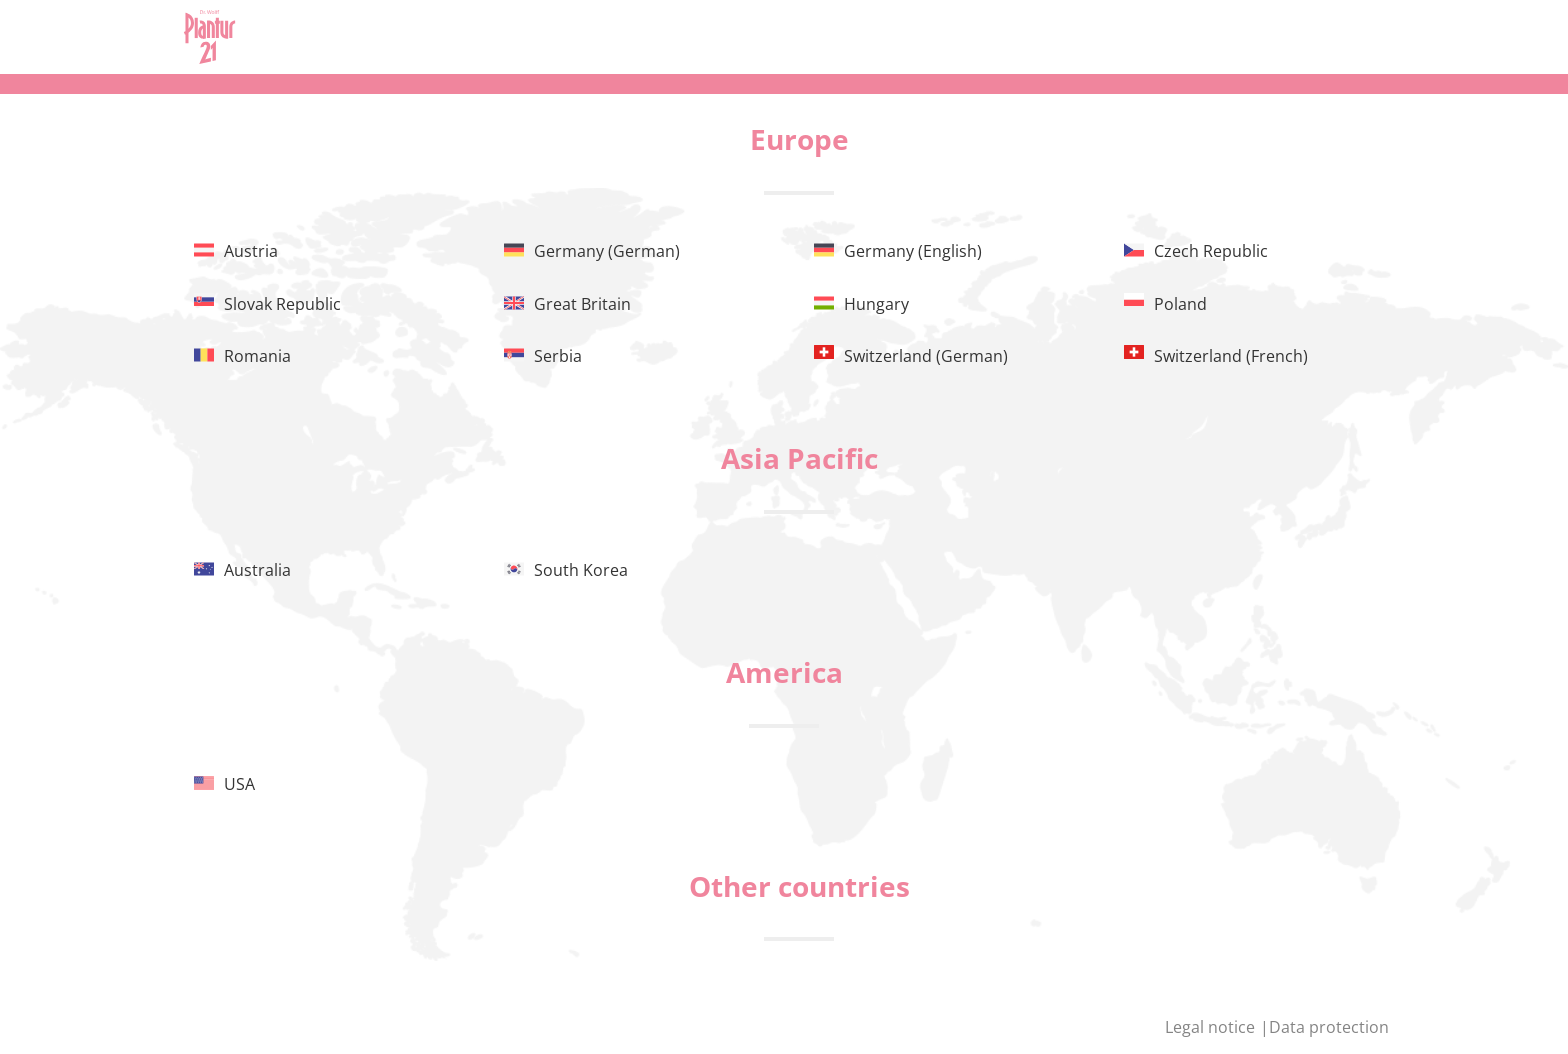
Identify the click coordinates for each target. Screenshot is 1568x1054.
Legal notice (1212, 1027)
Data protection (1329, 1027)
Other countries (799, 886)
